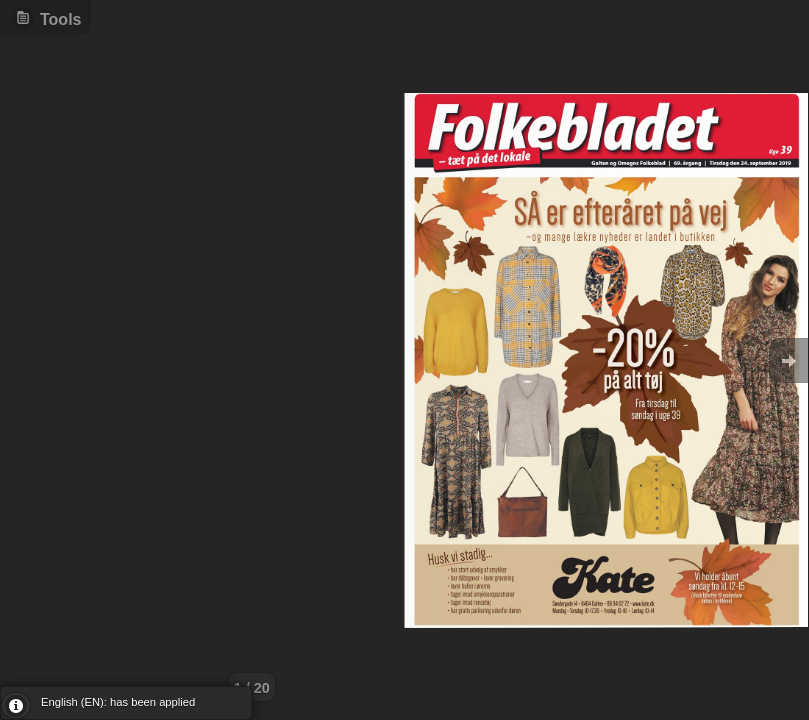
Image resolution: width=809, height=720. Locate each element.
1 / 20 (252, 688)
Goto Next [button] (789, 360)
